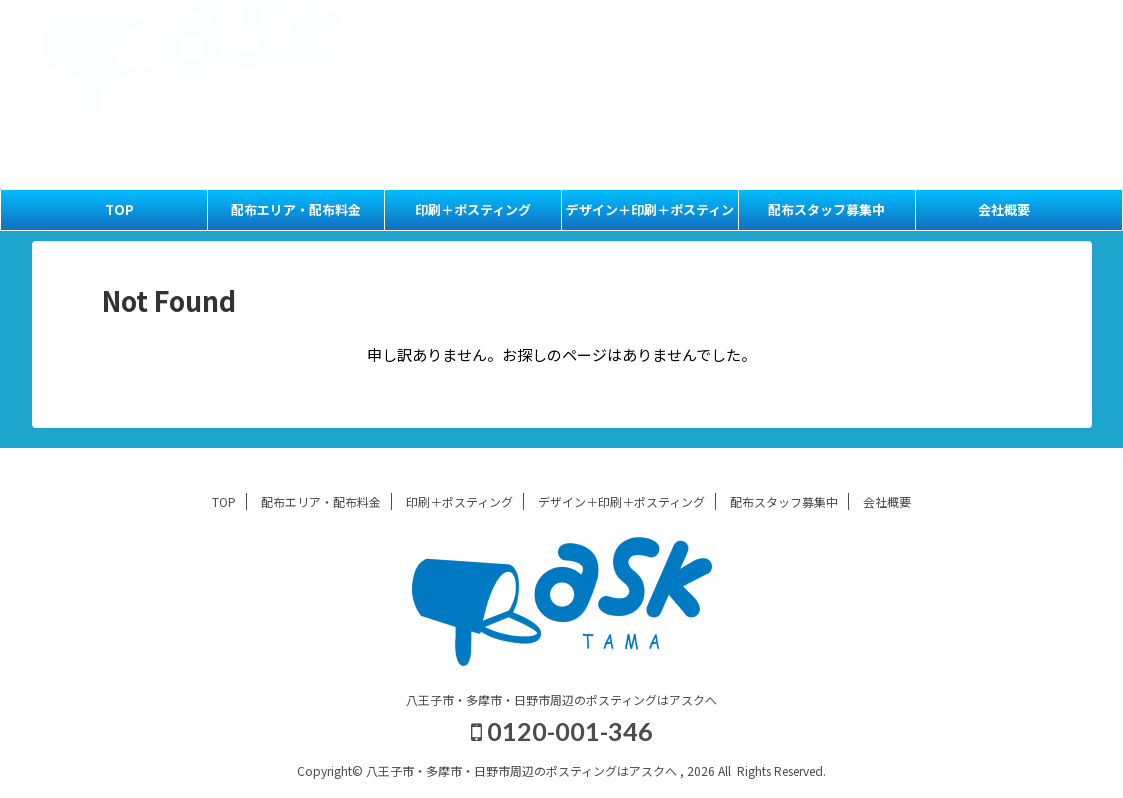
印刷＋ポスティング (945, 23)
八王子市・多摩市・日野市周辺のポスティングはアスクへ (561, 699)
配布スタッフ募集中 (935, 47)
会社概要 (1038, 47)
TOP (710, 23)
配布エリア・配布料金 (807, 23)
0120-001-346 (882, 82)
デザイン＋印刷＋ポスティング (650, 215)
